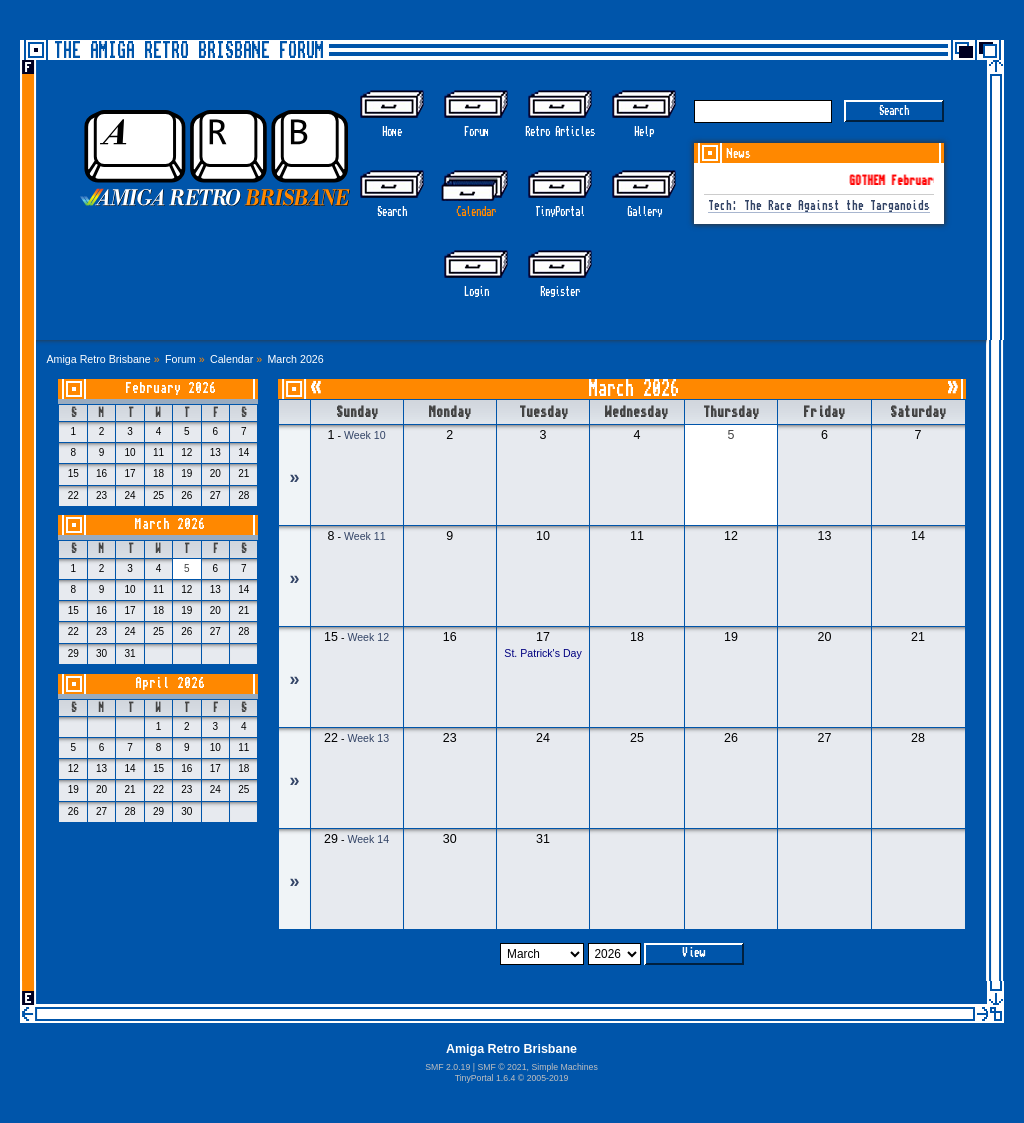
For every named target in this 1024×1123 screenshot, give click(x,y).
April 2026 (170, 683)
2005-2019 (548, 1078)
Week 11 (365, 536)
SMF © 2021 (501, 1067)
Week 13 (368, 738)
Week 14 (368, 839)
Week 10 (365, 435)
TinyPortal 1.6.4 (485, 1078)
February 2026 (170, 388)
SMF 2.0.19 (447, 1067)
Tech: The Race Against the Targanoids (819, 206)
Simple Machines (564, 1067)
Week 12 (368, 637)
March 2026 (170, 524)
